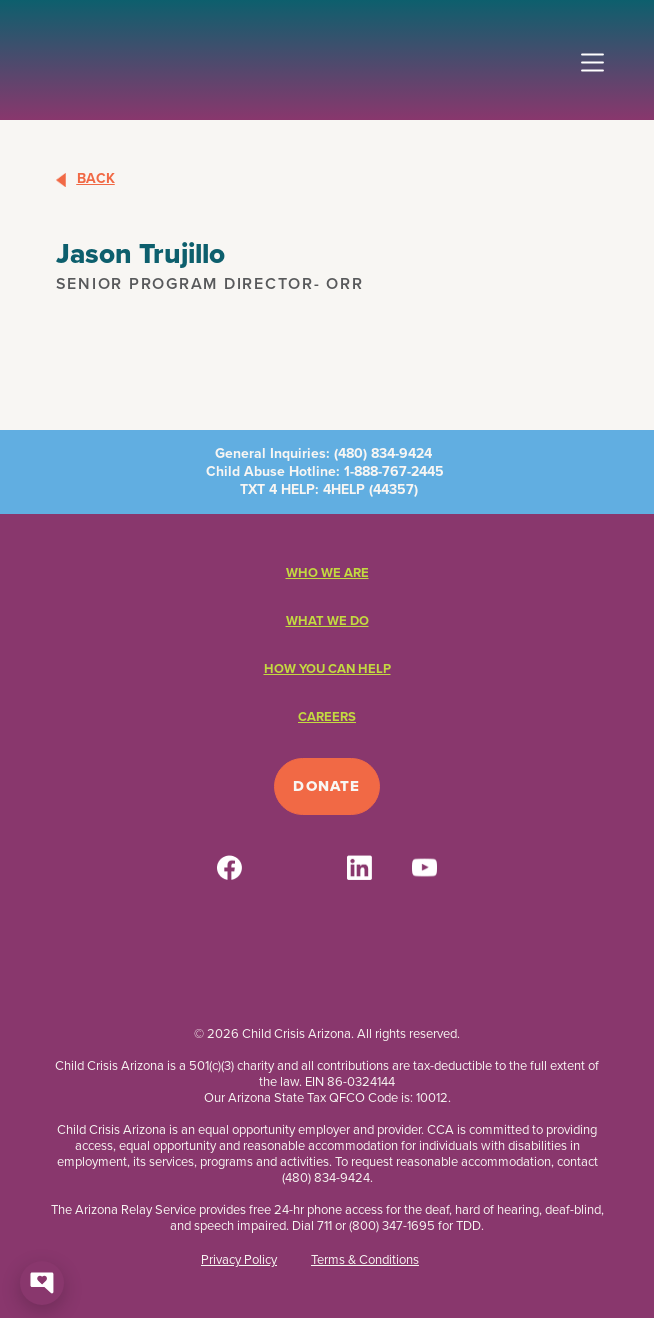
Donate (326, 786)
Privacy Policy (239, 1260)
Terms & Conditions (365, 1260)
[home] (42, 55)
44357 (393, 489)
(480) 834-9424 (383, 453)
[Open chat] (42, 1283)
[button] (592, 54)
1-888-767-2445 (394, 471)
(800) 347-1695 (392, 1225)
